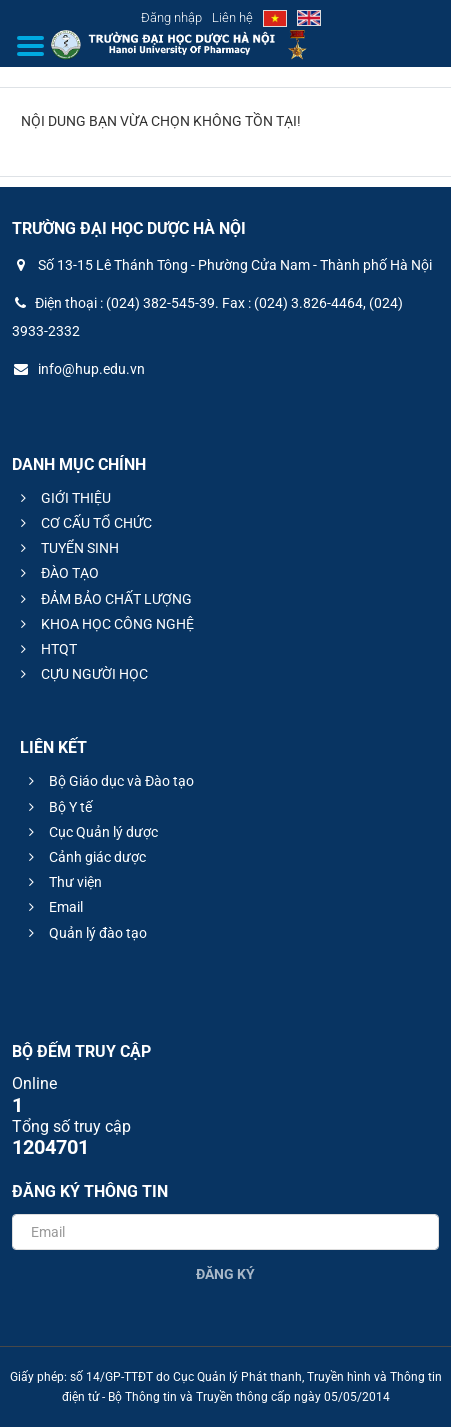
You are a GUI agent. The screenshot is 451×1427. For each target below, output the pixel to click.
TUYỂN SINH (67, 548)
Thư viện (62, 882)
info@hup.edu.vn (78, 369)
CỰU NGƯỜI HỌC (81, 674)
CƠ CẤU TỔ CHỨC (83, 523)
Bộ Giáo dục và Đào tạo (108, 781)
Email (53, 907)
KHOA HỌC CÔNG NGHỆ (104, 624)
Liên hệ (232, 17)
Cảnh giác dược (84, 857)
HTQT (46, 649)
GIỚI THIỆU (63, 498)
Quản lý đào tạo (85, 933)
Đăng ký (225, 1274)
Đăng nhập (171, 17)
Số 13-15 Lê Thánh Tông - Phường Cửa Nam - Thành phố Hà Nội (222, 265)
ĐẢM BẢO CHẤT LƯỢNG (103, 599)
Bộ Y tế (57, 807)
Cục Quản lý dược (90, 832)
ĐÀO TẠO (57, 573)
